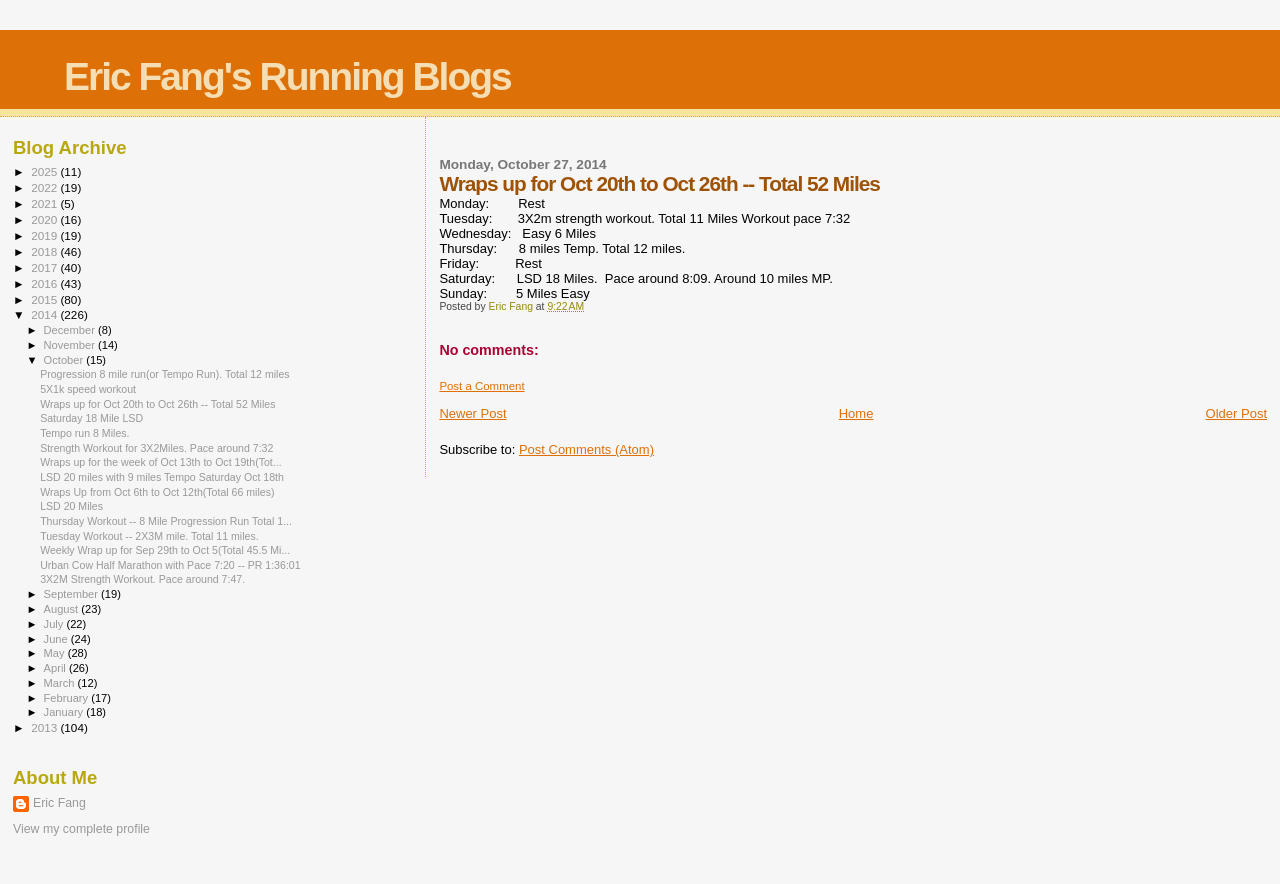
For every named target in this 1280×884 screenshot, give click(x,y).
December (71, 330)
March (61, 683)
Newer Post (472, 413)
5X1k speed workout (88, 389)
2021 (45, 203)
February (68, 698)
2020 (45, 219)
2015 (45, 299)
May (56, 653)
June (57, 639)
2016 (45, 283)
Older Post (1236, 413)
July (55, 624)
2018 (45, 251)
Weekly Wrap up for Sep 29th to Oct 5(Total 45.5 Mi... (165, 550)
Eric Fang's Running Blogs (287, 76)
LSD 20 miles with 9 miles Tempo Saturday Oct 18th (162, 477)
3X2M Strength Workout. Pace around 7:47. (142, 579)
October (65, 360)
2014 (45, 314)
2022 (45, 187)
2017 (45, 267)
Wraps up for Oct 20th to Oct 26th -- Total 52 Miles (157, 404)
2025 (45, 171)
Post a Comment (481, 386)
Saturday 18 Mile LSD (91, 418)
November (71, 345)
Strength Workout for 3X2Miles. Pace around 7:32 (156, 448)
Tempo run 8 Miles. (84, 433)
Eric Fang (59, 803)
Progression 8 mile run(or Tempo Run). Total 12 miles (164, 374)
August (63, 609)
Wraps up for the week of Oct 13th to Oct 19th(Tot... (160, 462)
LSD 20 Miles (71, 506)
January (65, 712)
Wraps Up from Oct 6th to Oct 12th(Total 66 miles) (157, 492)
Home (856, 413)
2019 (45, 235)
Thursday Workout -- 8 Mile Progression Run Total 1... (166, 521)
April (56, 668)
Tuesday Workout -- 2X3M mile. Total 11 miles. (149, 536)
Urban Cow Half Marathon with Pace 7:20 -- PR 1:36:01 (170, 565)
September (73, 594)
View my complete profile (81, 829)
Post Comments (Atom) (586, 449)
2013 (45, 727)
